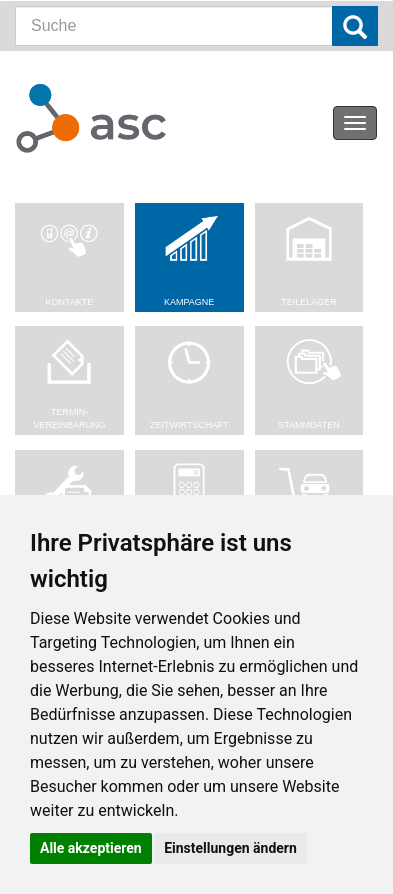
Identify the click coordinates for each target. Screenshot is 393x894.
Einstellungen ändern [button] (230, 848)
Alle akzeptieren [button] (91, 848)
